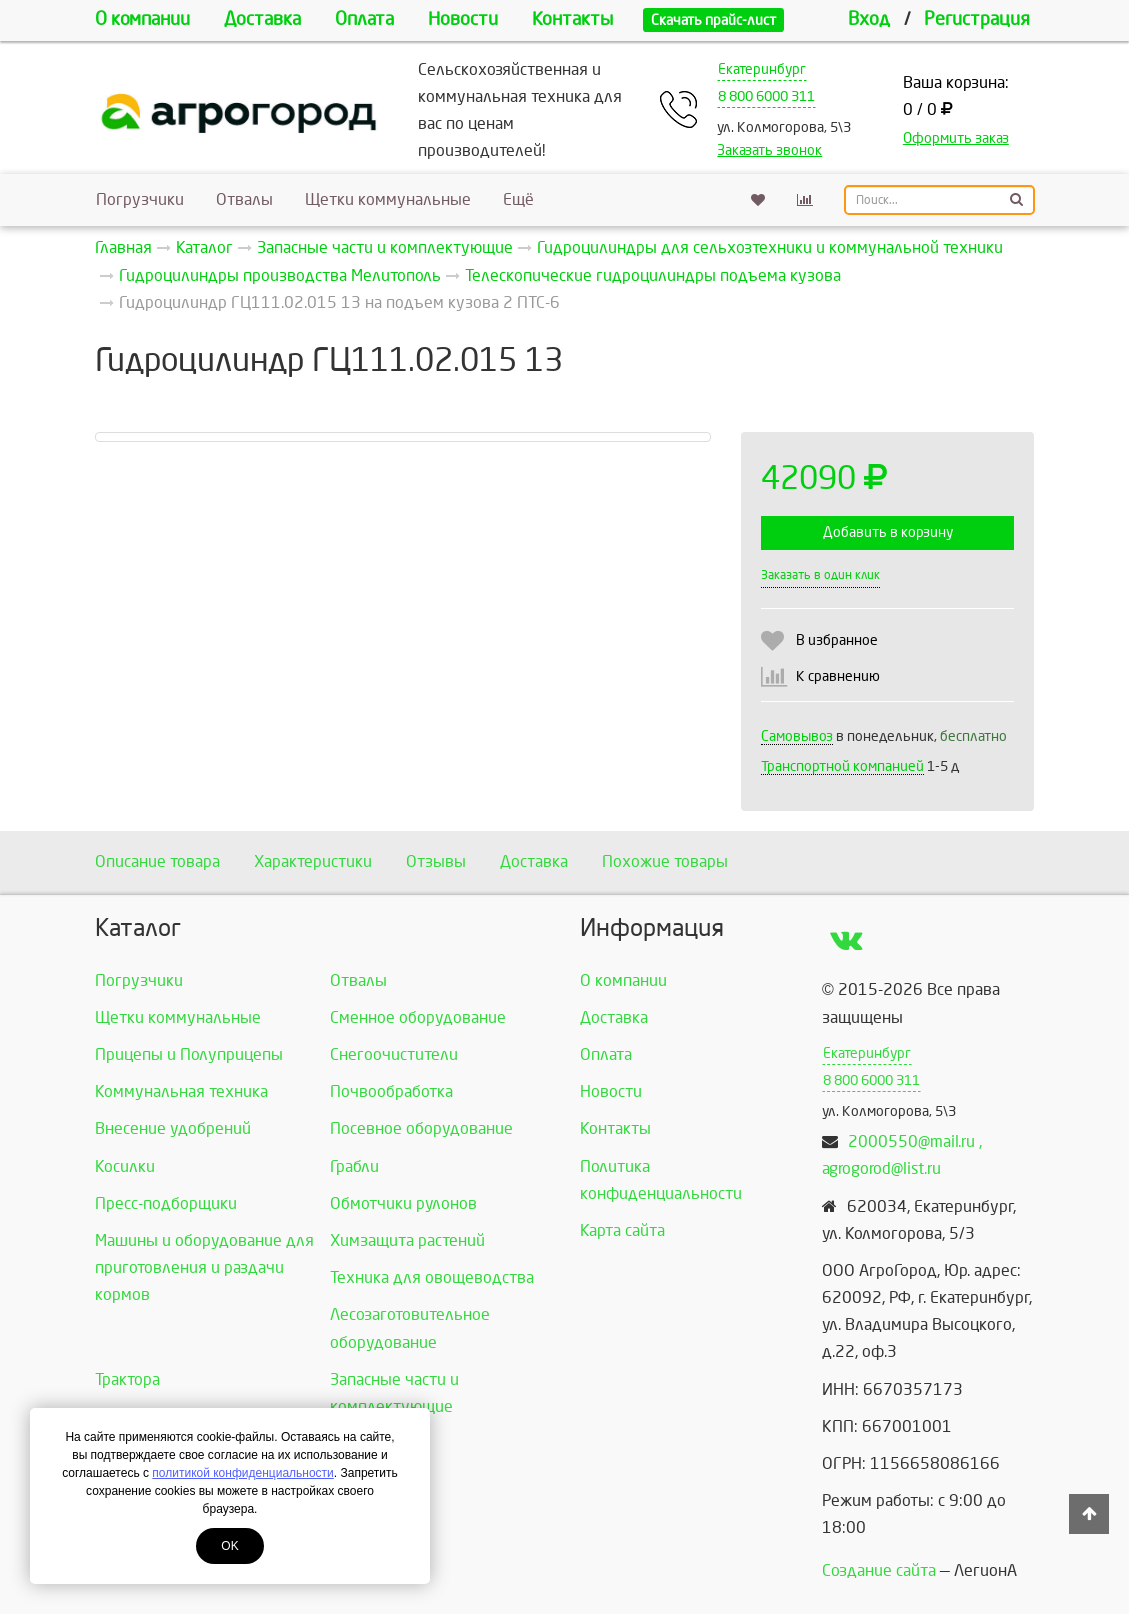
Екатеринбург (762, 69)
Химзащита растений (407, 1240)
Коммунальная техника (181, 1091)
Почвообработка (391, 1091)
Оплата (364, 19)
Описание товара (157, 861)
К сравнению (838, 676)
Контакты (572, 19)
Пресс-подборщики (166, 1203)
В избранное (837, 640)
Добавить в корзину (888, 532)
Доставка (262, 19)
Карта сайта (622, 1230)
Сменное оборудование (418, 1017)
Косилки (125, 1166)
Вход (869, 19)
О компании (142, 19)
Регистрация (977, 19)
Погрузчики (140, 199)
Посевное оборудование (421, 1128)
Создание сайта (879, 1570)
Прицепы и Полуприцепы (189, 1054)
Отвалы (244, 199)
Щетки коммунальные (388, 199)
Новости (463, 19)
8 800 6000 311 (766, 96)
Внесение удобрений (173, 1128)
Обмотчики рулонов (403, 1203)
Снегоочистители (394, 1054)
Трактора (127, 1379)
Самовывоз (797, 736)
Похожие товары (665, 861)
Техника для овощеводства (432, 1277)
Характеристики (313, 861)
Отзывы (436, 861)
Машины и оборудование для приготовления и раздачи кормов (204, 1267)
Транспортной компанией (842, 766)
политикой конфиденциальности (242, 1473)
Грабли (354, 1166)
